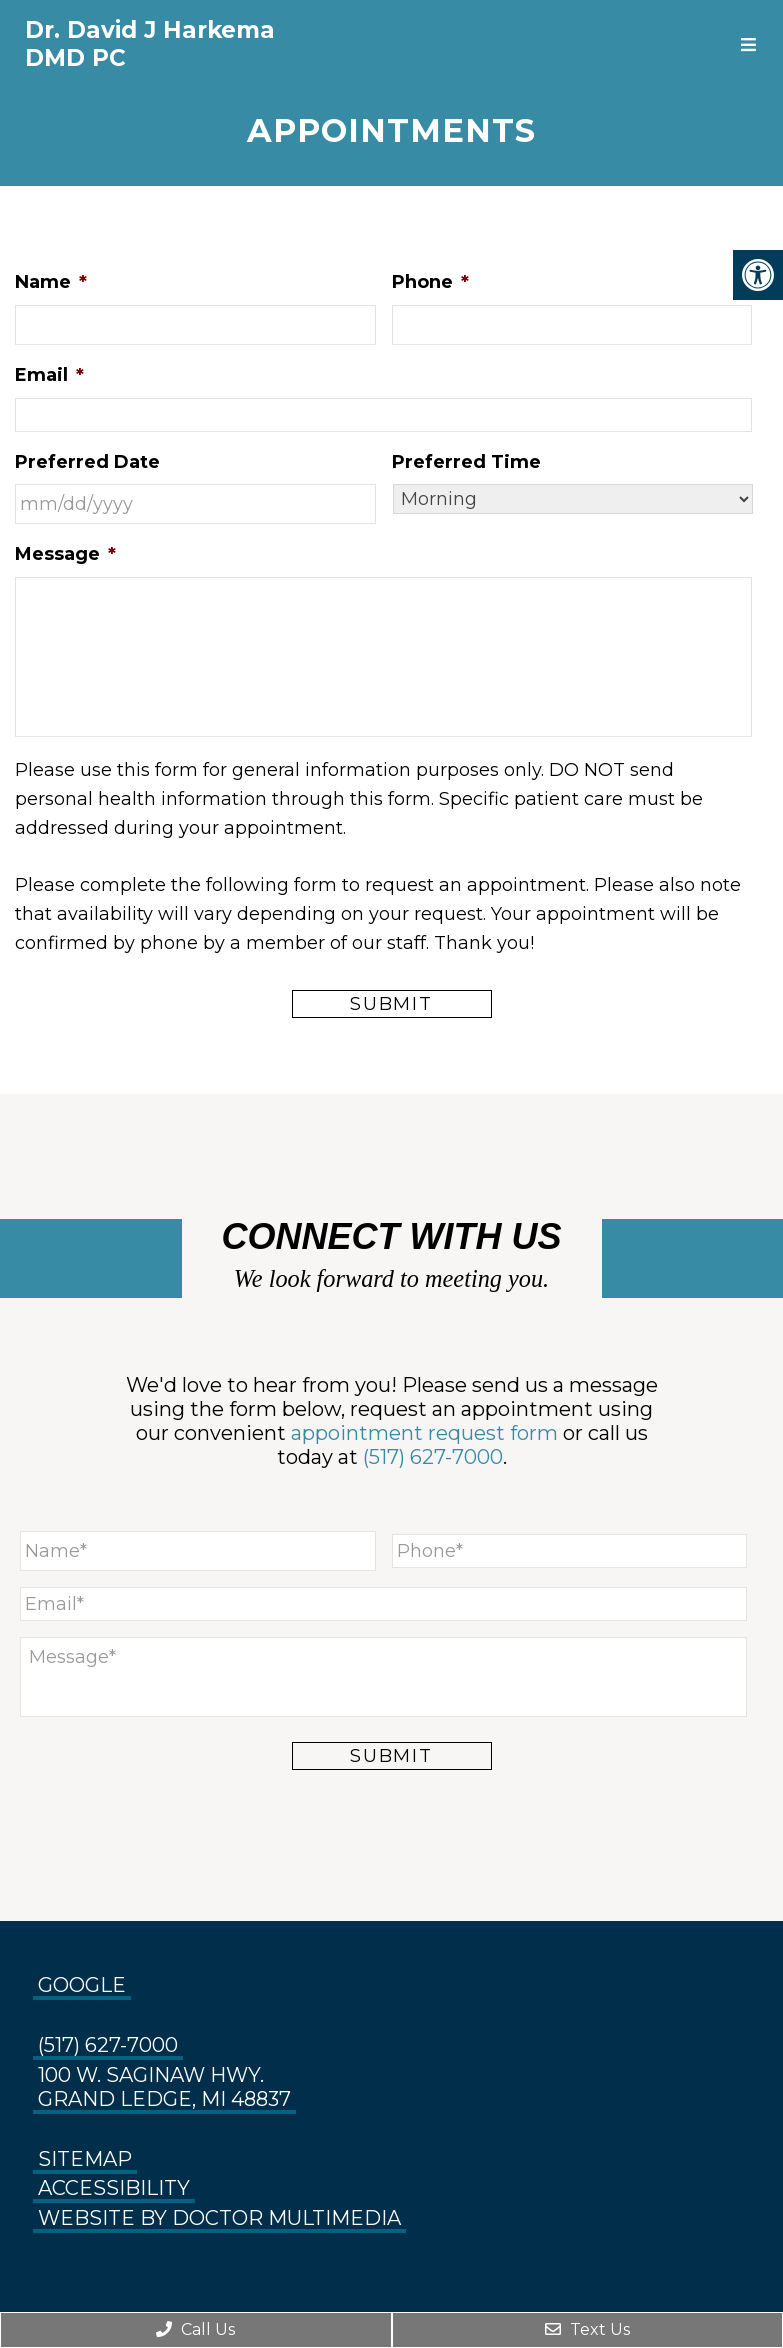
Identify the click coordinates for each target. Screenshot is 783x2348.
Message (65, 554)
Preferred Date (87, 462)
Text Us (587, 2329)
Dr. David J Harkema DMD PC (150, 44)
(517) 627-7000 (433, 1457)
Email (49, 375)
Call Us (195, 2329)
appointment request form (424, 1433)
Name (51, 282)
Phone (430, 282)
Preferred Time (466, 462)
